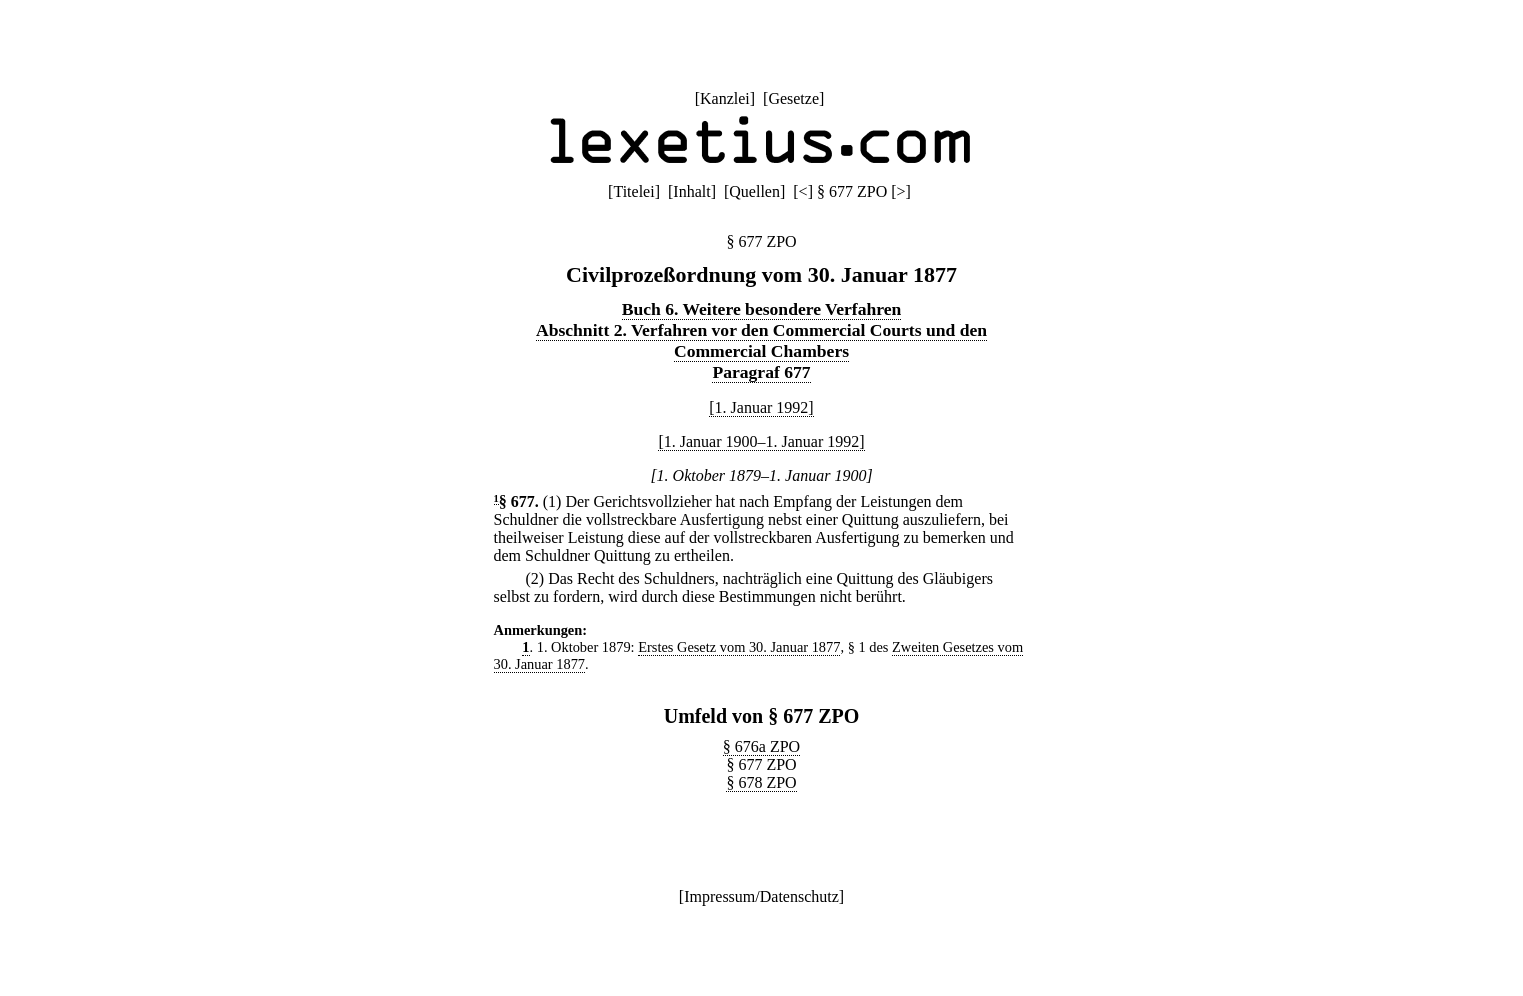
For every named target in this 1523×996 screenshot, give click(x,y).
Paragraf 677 (761, 372)
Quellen (754, 191)
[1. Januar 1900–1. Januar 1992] (761, 441)
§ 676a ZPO (761, 746)
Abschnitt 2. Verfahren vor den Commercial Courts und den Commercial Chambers (761, 340)
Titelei (633, 191)
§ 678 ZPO (761, 782)
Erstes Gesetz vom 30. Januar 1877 (739, 647)
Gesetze (793, 98)
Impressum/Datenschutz (761, 896)
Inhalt (691, 191)
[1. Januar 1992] (761, 407)
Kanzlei (725, 98)
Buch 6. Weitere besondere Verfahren (762, 309)
